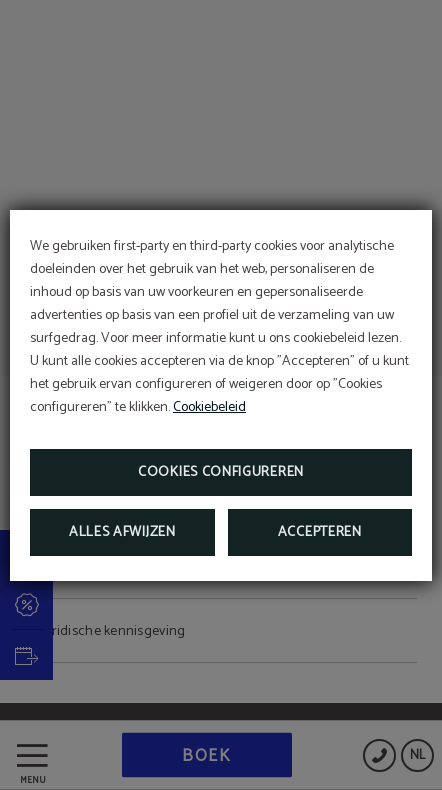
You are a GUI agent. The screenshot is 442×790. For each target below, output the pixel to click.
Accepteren (320, 532)
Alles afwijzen (122, 532)
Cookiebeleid (209, 407)
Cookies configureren (221, 472)
